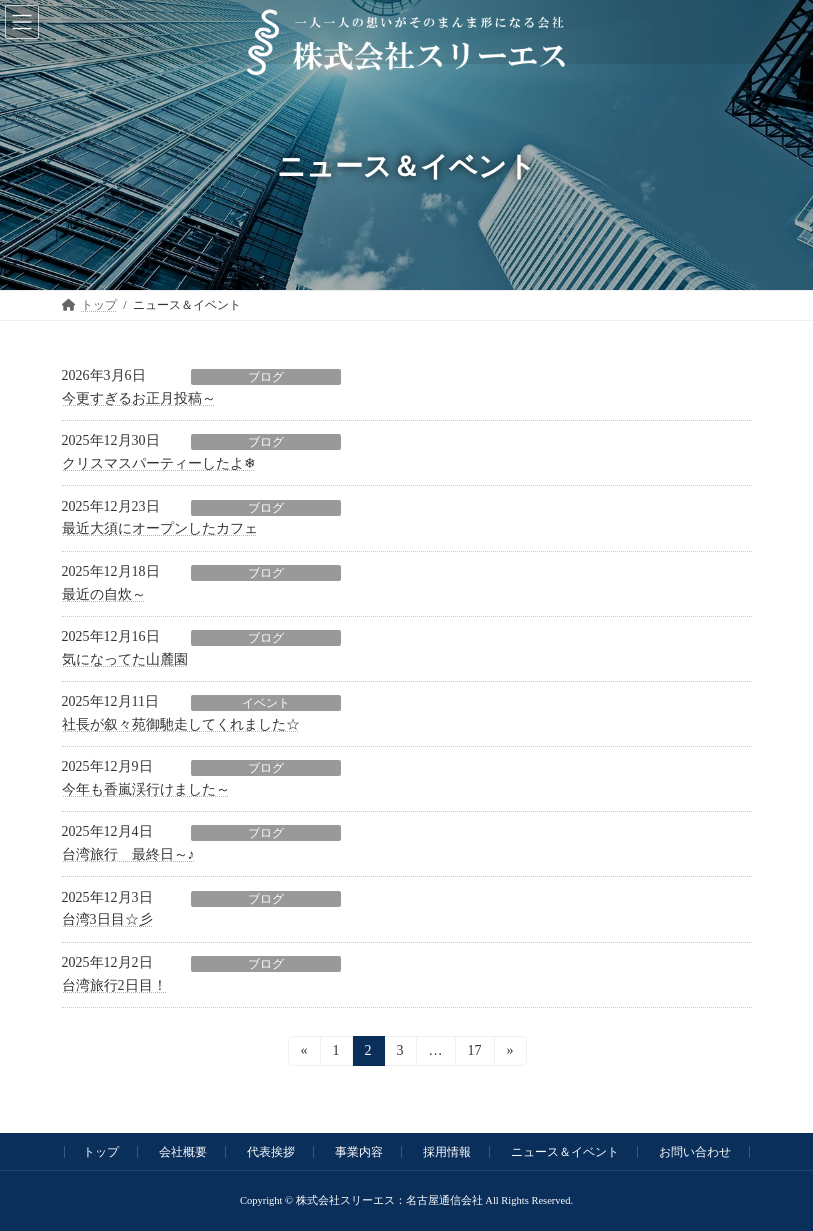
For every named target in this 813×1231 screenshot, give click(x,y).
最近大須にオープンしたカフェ (160, 528)
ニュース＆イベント (565, 1152)
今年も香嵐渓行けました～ (146, 789)
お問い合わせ (695, 1152)
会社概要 (183, 1152)
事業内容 (359, 1152)
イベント (266, 703)
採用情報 (447, 1152)
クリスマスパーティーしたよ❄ (159, 463)
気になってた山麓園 (125, 659)
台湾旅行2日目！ (114, 985)
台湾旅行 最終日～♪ (128, 854)
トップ (101, 1152)
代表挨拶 (271, 1152)
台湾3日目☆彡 (107, 919)
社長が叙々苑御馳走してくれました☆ (181, 724)
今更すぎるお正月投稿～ (139, 398)
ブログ (266, 377)
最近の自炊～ (104, 594)
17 (473, 1054)
